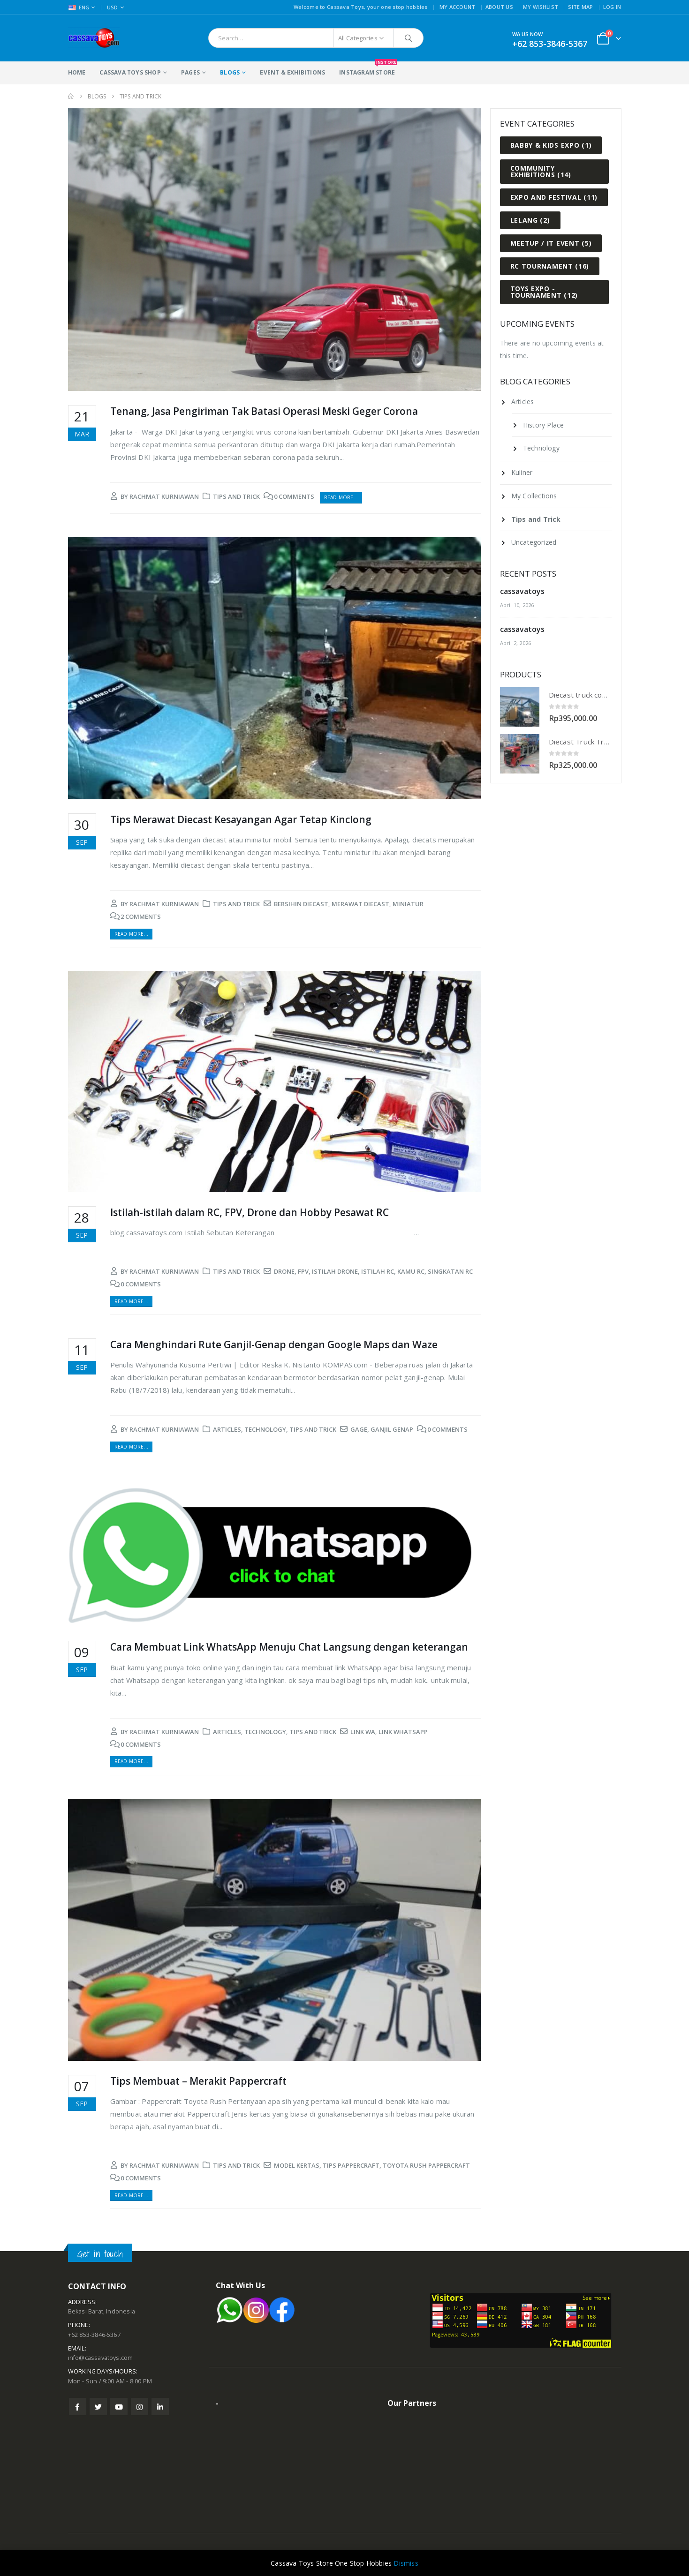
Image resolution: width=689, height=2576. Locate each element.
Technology (265, 1429)
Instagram (139, 2406)
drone (284, 1271)
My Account (457, 6)
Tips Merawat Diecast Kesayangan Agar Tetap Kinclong (240, 819)
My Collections (534, 495)
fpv (303, 1271)
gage (358, 1429)
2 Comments (141, 916)
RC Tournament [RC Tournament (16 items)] (550, 266)
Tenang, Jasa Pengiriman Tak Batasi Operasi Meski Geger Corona (264, 411)
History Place (543, 425)
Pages (190, 72)
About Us (499, 6)
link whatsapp (403, 1731)
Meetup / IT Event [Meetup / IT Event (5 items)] (551, 243)
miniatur (408, 904)
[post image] (274, 249)
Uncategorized (534, 542)
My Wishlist (540, 6)
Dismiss (406, 2563)
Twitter (98, 2406)
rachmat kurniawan (164, 496)
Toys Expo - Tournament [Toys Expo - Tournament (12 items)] (544, 292)
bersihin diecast (301, 904)
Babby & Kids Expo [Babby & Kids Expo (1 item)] (551, 145)
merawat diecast (360, 904)
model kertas (296, 2165)
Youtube (119, 2406)
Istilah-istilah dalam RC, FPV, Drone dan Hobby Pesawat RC (249, 1212)
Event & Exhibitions (292, 72)
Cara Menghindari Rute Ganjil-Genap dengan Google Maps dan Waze (274, 1344)
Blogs (230, 72)
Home (77, 72)
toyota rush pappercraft (426, 2165)
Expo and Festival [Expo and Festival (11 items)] (554, 197)
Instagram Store (367, 68)
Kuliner (521, 472)
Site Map (580, 6)
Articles (227, 1429)
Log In (612, 6)
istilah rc (377, 1271)
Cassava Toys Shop (129, 72)
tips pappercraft (351, 2165)
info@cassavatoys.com (100, 2358)
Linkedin (160, 2406)
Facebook (77, 2406)
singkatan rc (450, 1271)
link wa (362, 1731)
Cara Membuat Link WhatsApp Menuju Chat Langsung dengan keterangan (289, 1646)
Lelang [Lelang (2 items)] (530, 220)
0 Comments (294, 496)
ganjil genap (392, 1429)
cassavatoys (522, 591)
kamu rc (410, 1271)
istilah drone (335, 1271)
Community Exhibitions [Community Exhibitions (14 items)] (540, 171)
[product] (519, 707)
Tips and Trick (236, 496)
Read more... (341, 497)
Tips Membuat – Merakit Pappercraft (198, 2081)
